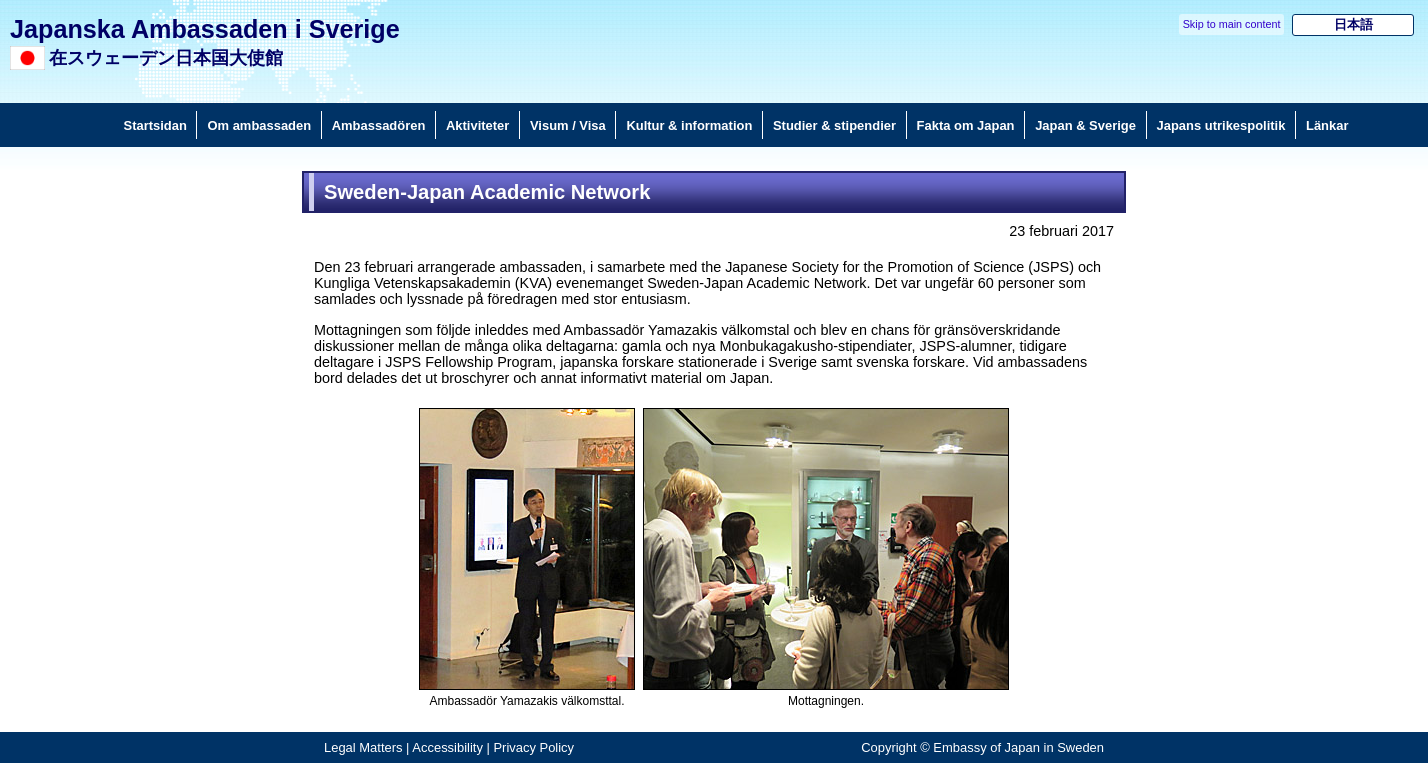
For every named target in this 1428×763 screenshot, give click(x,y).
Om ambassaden (259, 125)
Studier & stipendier (834, 125)
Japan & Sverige (1085, 125)
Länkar (1327, 125)
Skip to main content (1232, 24)
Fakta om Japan (966, 125)
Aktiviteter (477, 125)
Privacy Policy (533, 747)
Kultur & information (689, 125)
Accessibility (447, 747)
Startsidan (155, 125)
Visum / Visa (568, 125)
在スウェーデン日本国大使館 (166, 58)
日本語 (1353, 24)
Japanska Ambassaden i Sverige (205, 29)
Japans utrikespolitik (1221, 125)
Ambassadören (379, 125)
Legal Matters (363, 747)
